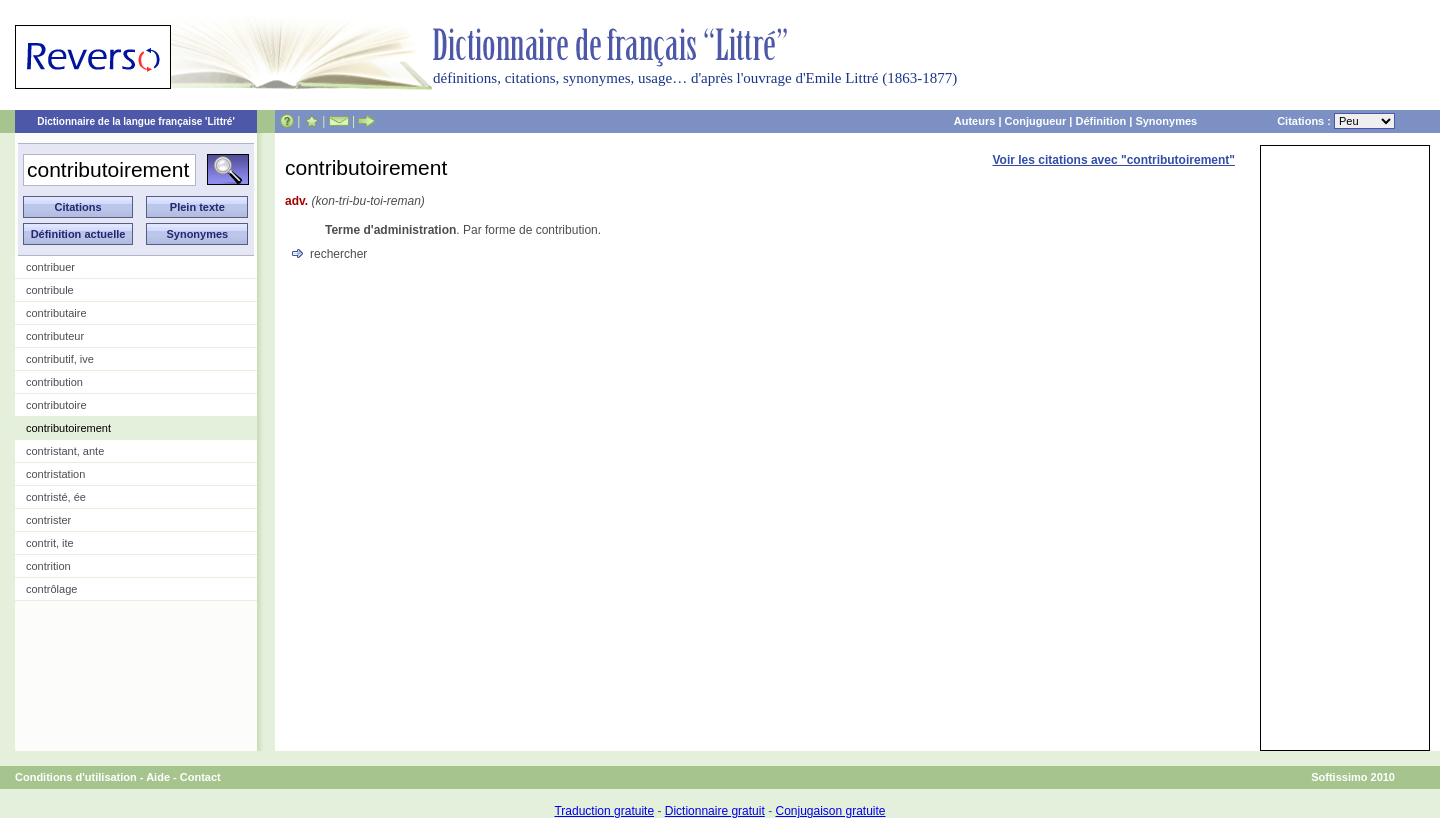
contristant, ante (65, 451)
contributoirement (68, 428)
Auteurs (975, 121)
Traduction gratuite (604, 811)
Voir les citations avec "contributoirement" (1113, 160)
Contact (200, 777)
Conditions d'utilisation (76, 777)
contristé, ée (56, 497)
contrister (48, 520)
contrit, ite (50, 543)
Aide (158, 777)
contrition (48, 566)
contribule (50, 290)
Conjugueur (1036, 121)
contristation (55, 474)
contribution (54, 382)
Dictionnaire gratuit (715, 811)
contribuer (50, 267)
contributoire (56, 405)
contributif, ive (60, 359)
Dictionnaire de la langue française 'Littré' (136, 121)
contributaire (56, 313)
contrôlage (51, 589)
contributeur (55, 336)
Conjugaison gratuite (830, 811)
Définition (1100, 121)
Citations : (1336, 121)
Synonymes (1166, 121)
